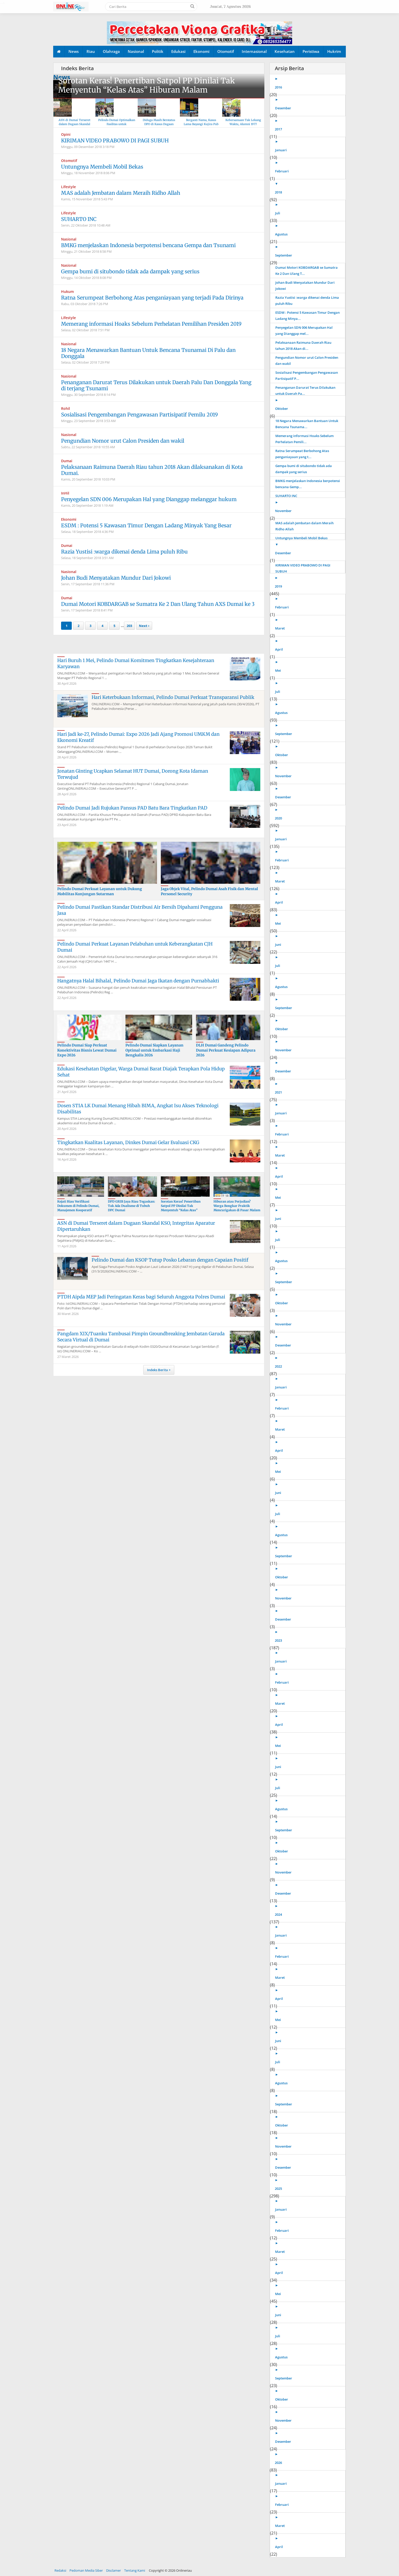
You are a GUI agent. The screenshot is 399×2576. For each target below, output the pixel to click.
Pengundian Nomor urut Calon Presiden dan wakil (122, 441)
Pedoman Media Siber (86, 2570)
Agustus (281, 234)
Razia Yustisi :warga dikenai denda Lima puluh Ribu (124, 551)
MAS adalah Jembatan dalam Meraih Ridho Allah (120, 193)
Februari (282, 171)
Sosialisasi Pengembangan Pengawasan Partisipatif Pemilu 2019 (139, 414)
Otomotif (225, 51)
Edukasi (178, 51)
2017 (278, 129)
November (283, 510)
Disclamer (113, 2570)
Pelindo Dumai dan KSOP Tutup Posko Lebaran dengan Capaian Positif (170, 1260)
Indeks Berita (157, 1370)
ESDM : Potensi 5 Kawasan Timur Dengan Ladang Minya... (307, 315)
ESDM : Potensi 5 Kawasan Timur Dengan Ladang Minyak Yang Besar (146, 525)
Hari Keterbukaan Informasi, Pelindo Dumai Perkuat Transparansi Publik (173, 697)
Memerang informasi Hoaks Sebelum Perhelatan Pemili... (304, 438)
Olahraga (111, 51)
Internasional (254, 51)
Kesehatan (285, 51)
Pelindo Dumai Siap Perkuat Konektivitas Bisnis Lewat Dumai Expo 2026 (87, 1050)
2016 (278, 87)
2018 (278, 192)
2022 (278, 1366)
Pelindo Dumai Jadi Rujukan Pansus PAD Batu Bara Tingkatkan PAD (132, 808)
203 (129, 625)
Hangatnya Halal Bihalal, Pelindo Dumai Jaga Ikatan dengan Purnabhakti (138, 981)
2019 (278, 586)
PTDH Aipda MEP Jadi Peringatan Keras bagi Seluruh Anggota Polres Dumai (141, 1297)
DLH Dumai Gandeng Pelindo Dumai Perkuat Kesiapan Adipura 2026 (225, 1050)
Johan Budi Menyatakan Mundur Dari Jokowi (116, 578)
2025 (278, 2188)
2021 (278, 1092)
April (279, 649)
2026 (278, 2462)
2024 (278, 1914)
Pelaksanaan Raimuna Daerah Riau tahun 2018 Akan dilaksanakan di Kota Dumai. (152, 470)
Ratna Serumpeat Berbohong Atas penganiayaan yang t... (302, 453)
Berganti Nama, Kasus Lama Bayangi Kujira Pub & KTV (201, 124)
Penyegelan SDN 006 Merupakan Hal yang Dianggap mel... (304, 330)
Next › (144, 625)
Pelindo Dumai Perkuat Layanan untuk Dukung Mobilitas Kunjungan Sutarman (99, 891)
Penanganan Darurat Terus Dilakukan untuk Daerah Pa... (305, 390)
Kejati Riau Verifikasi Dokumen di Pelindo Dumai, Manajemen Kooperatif (78, 1206)
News (73, 51)
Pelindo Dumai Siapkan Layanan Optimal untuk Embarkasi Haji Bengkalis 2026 (154, 1050)
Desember (283, 108)
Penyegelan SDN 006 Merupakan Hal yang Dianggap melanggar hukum (149, 499)
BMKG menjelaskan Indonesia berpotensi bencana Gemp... (307, 483)
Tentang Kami (134, 2570)
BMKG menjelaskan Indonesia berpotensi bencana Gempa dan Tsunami (148, 245)
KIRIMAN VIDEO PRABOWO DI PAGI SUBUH (115, 140)
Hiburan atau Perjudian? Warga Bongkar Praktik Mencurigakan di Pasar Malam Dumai (236, 1208)
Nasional (136, 51)
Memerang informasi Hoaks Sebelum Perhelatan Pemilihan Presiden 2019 (151, 324)
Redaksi (60, 2570)
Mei (278, 670)
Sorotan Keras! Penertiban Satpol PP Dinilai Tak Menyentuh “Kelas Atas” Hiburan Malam (146, 85)
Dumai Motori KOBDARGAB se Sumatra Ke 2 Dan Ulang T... (306, 270)
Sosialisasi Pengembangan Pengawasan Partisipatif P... (306, 375)
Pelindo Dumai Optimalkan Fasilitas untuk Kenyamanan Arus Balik (116, 124)
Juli (277, 213)
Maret (280, 628)
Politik (157, 51)
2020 (278, 818)
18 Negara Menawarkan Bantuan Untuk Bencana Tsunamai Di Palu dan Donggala (148, 353)
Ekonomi (201, 51)
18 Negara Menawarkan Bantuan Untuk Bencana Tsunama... (306, 423)
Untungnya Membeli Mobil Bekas (102, 166)
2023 (278, 1640)
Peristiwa (311, 51)
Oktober (281, 408)
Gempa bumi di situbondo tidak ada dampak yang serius (130, 271)
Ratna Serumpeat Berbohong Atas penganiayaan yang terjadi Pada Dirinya (152, 297)
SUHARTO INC (78, 219)
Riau (91, 51)
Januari (281, 150)
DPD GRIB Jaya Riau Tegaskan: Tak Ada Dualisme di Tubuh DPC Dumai (131, 1206)
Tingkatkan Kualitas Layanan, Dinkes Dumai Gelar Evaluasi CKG (128, 1142)
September (283, 255)
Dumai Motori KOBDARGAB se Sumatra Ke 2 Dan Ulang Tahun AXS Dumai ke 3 (157, 604)
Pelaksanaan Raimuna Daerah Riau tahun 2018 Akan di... (303, 345)
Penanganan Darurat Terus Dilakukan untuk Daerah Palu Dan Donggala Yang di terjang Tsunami (156, 385)
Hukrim (334, 51)
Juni (278, 944)
